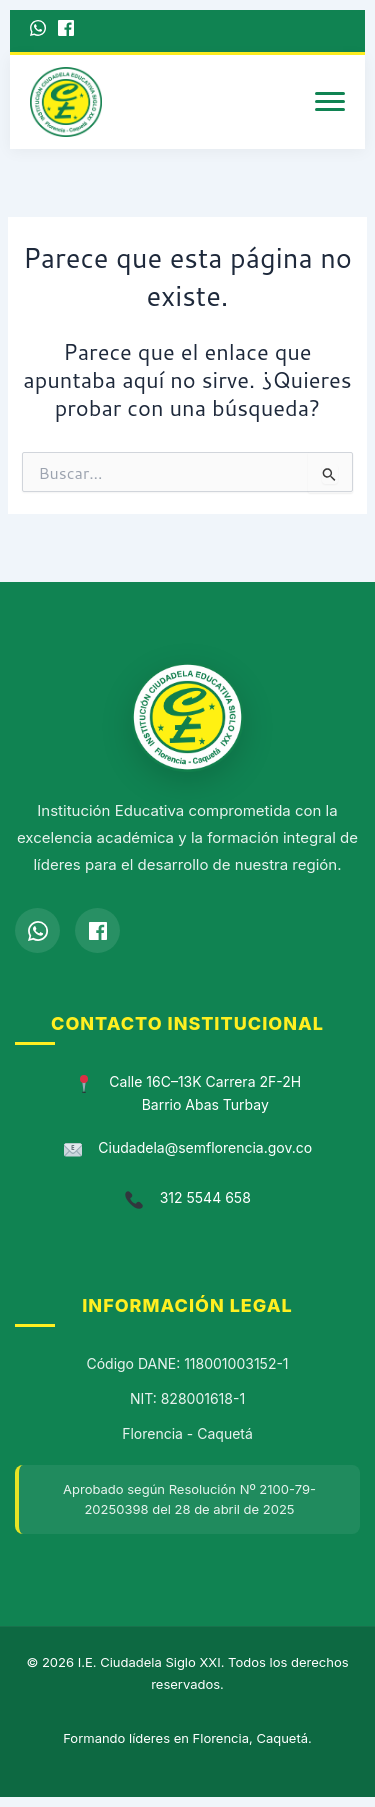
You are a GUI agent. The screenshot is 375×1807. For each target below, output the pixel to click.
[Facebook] (66, 31)
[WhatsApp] (38, 31)
